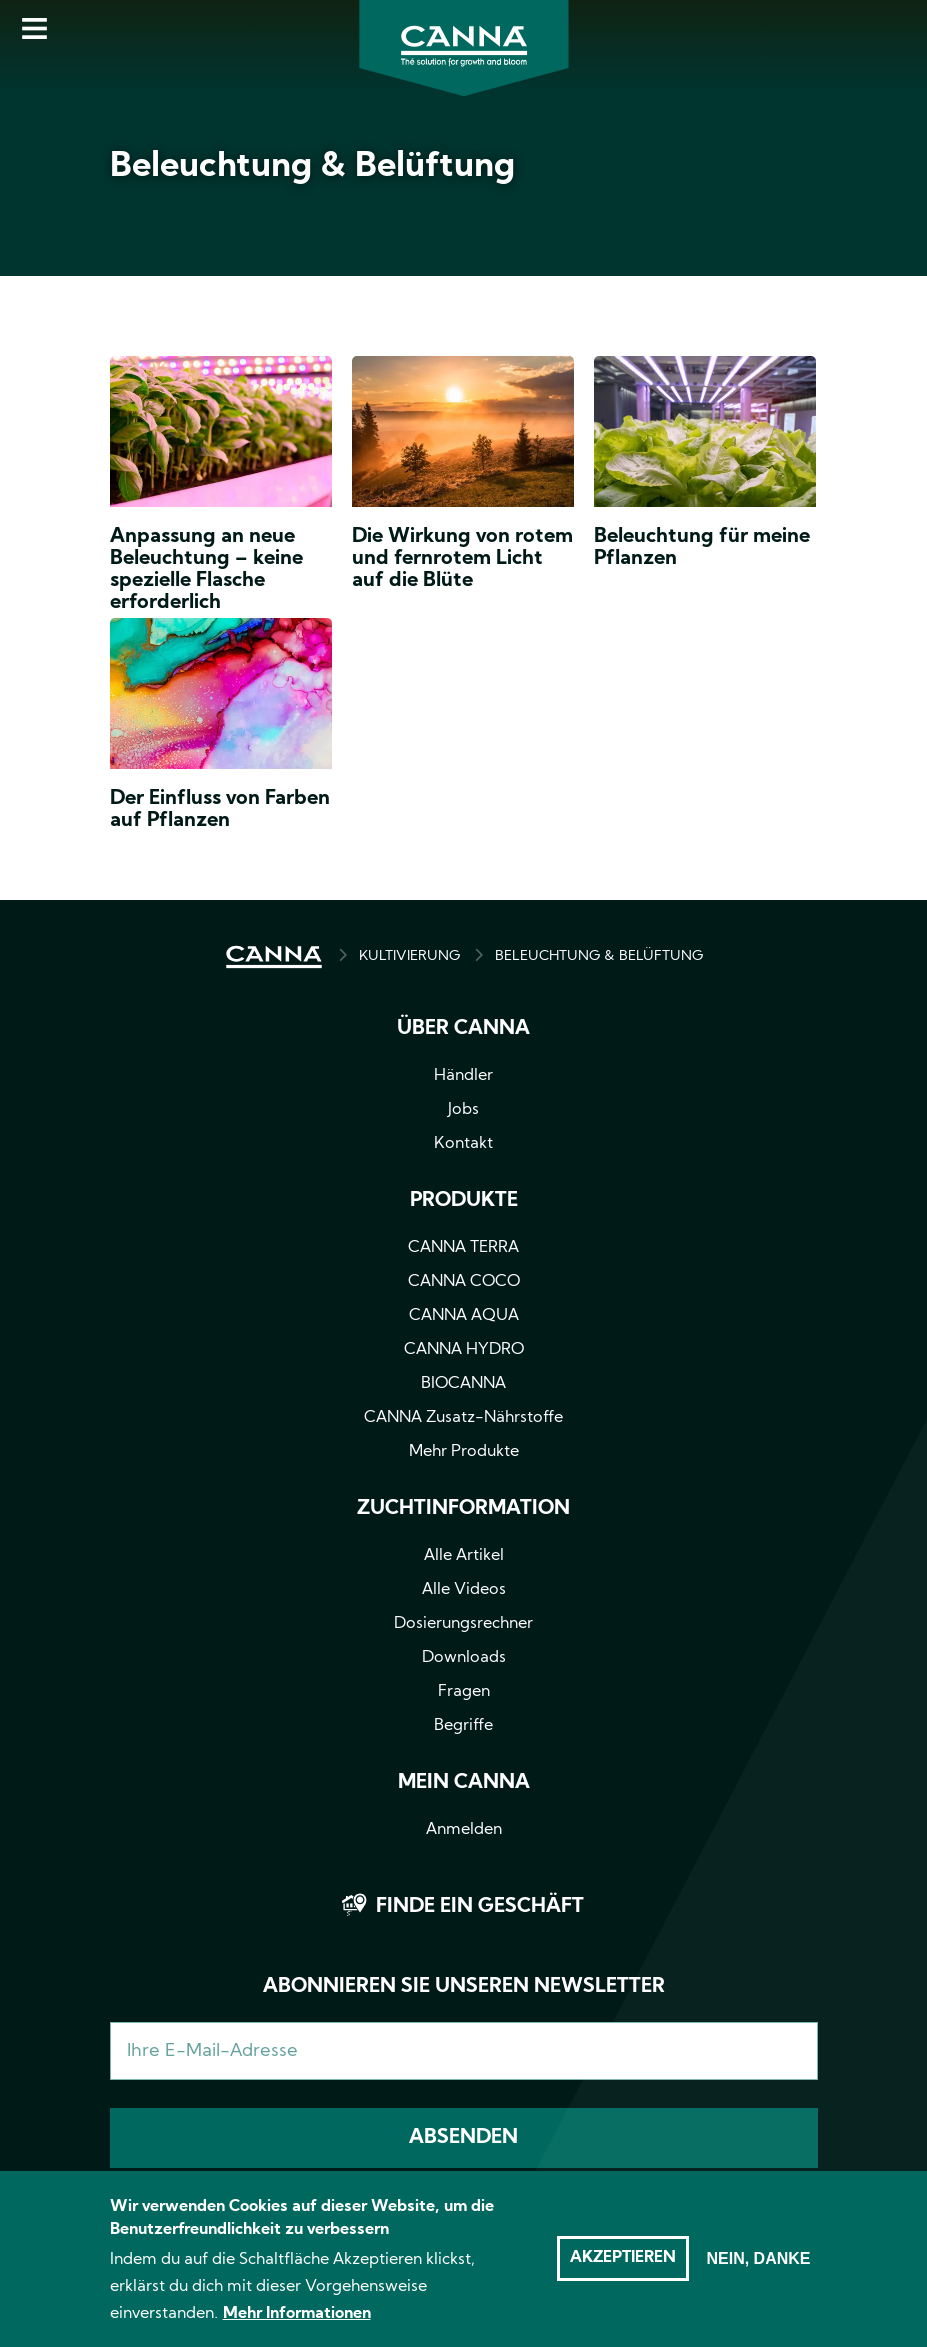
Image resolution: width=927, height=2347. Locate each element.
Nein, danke (758, 2270)
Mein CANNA (464, 1783)
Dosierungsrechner (463, 1624)
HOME (274, 957)
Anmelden (464, 1830)
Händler (463, 1076)
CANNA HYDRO (464, 1350)
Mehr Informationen (297, 2326)
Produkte (464, 1201)
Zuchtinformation (463, 1509)
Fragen (464, 1692)
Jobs (463, 1110)
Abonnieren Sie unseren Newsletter (464, 1987)
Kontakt (463, 1144)
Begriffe (463, 1726)
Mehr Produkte (464, 1452)
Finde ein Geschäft (480, 1907)
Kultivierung (409, 956)
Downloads (464, 1658)
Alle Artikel (464, 1556)
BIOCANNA (463, 1384)
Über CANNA (463, 1029)
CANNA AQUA (464, 1316)
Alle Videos (464, 1590)
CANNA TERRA (463, 1248)
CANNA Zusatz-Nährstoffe (463, 1418)
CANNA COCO (464, 1282)
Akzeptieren (623, 2270)
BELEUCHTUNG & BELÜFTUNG (599, 956)
